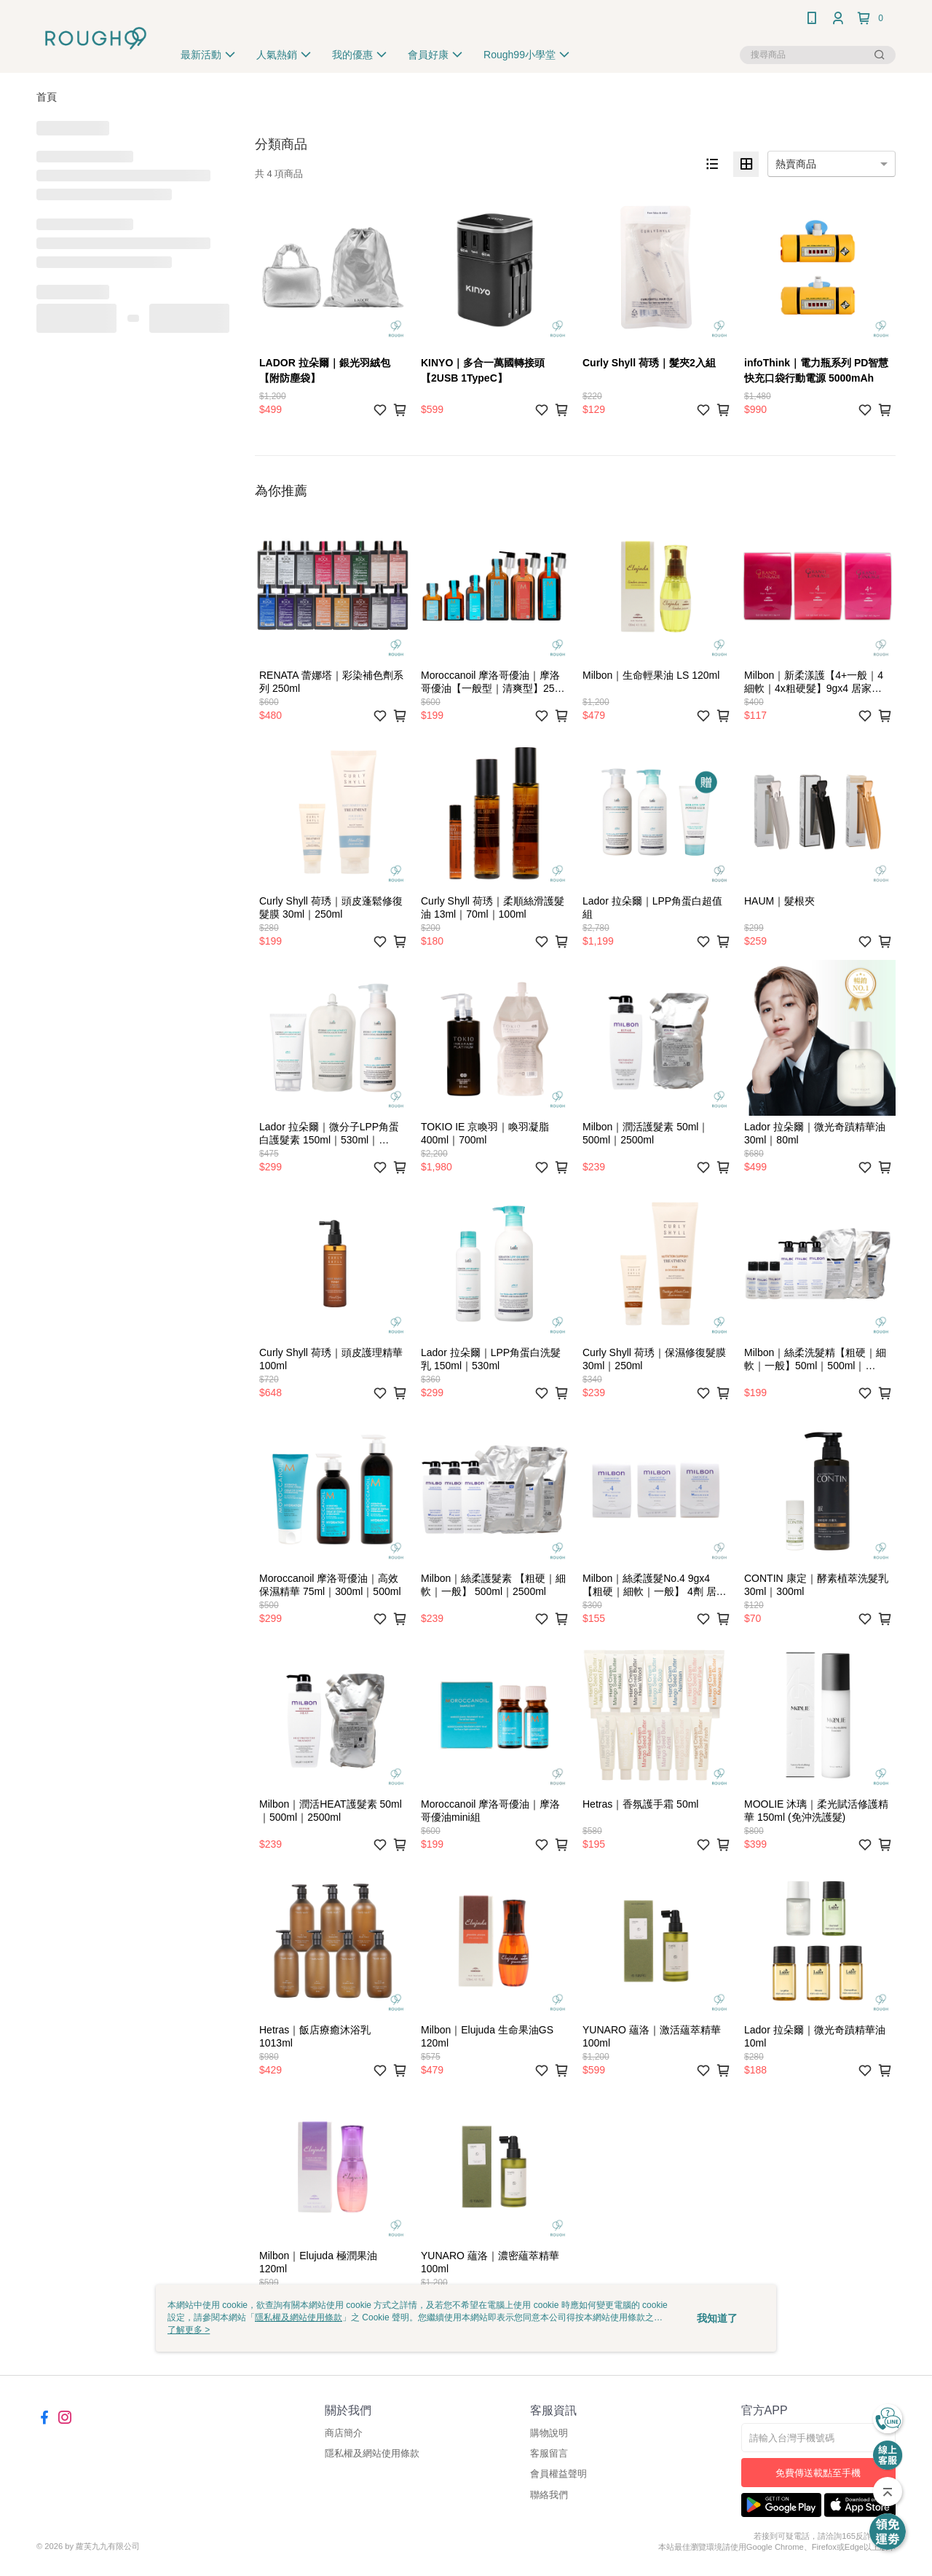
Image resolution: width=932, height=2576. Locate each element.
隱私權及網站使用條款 (372, 2453)
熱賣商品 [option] (795, 164)
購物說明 (549, 2432)
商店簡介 (344, 2432)
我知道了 (717, 2318)
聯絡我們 (549, 2494)
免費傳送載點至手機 (818, 2472)
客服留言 (549, 2453)
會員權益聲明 (558, 2473)
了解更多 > (188, 2330)
